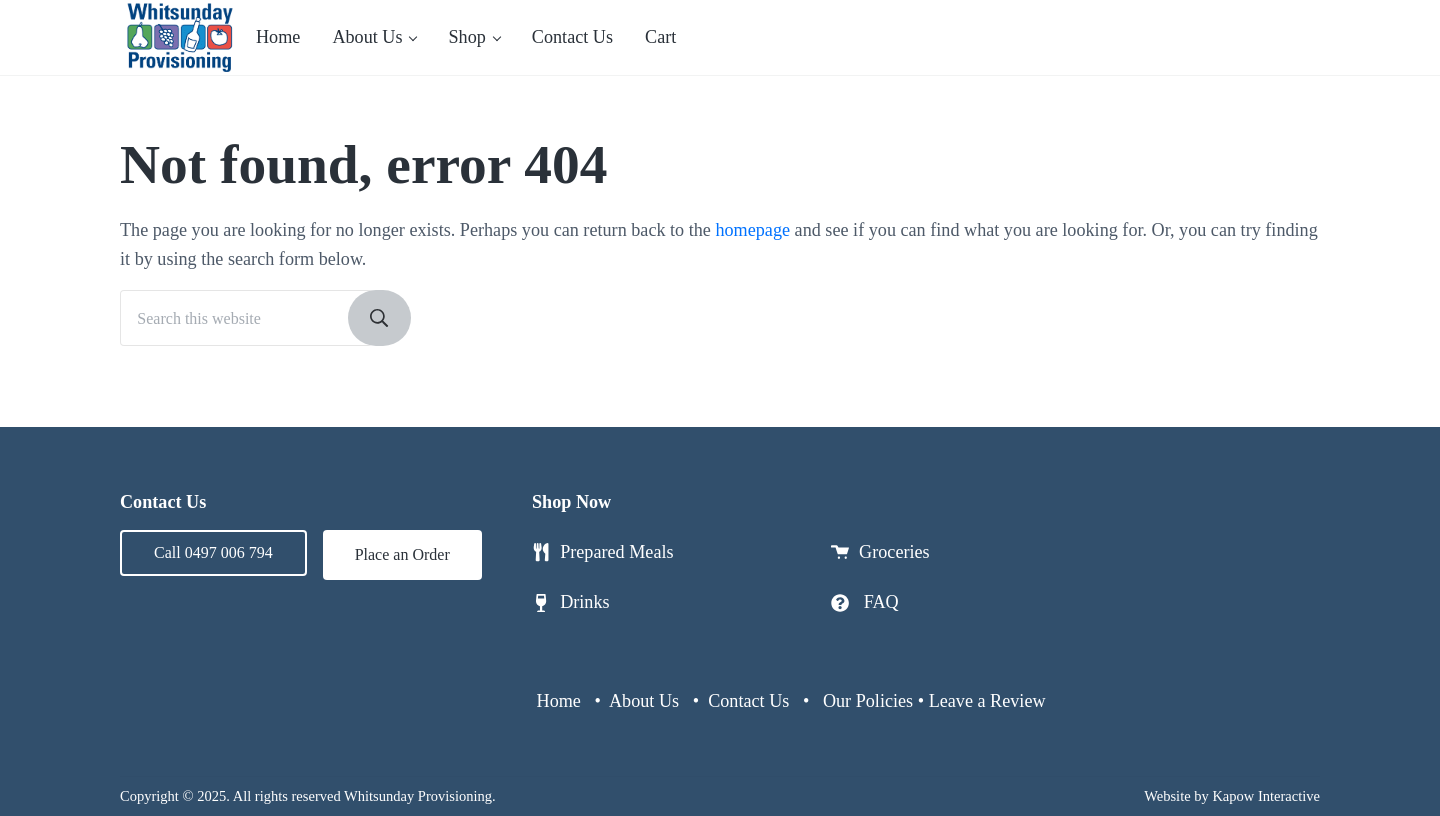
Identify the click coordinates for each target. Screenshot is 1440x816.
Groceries (894, 552)
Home (559, 701)
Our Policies (868, 701)
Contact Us (748, 701)
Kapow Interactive (1266, 796)
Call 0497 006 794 (213, 552)
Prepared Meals (616, 552)
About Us (644, 701)
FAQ (881, 602)
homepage (752, 230)
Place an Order (402, 554)
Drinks (584, 602)
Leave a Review (987, 701)
